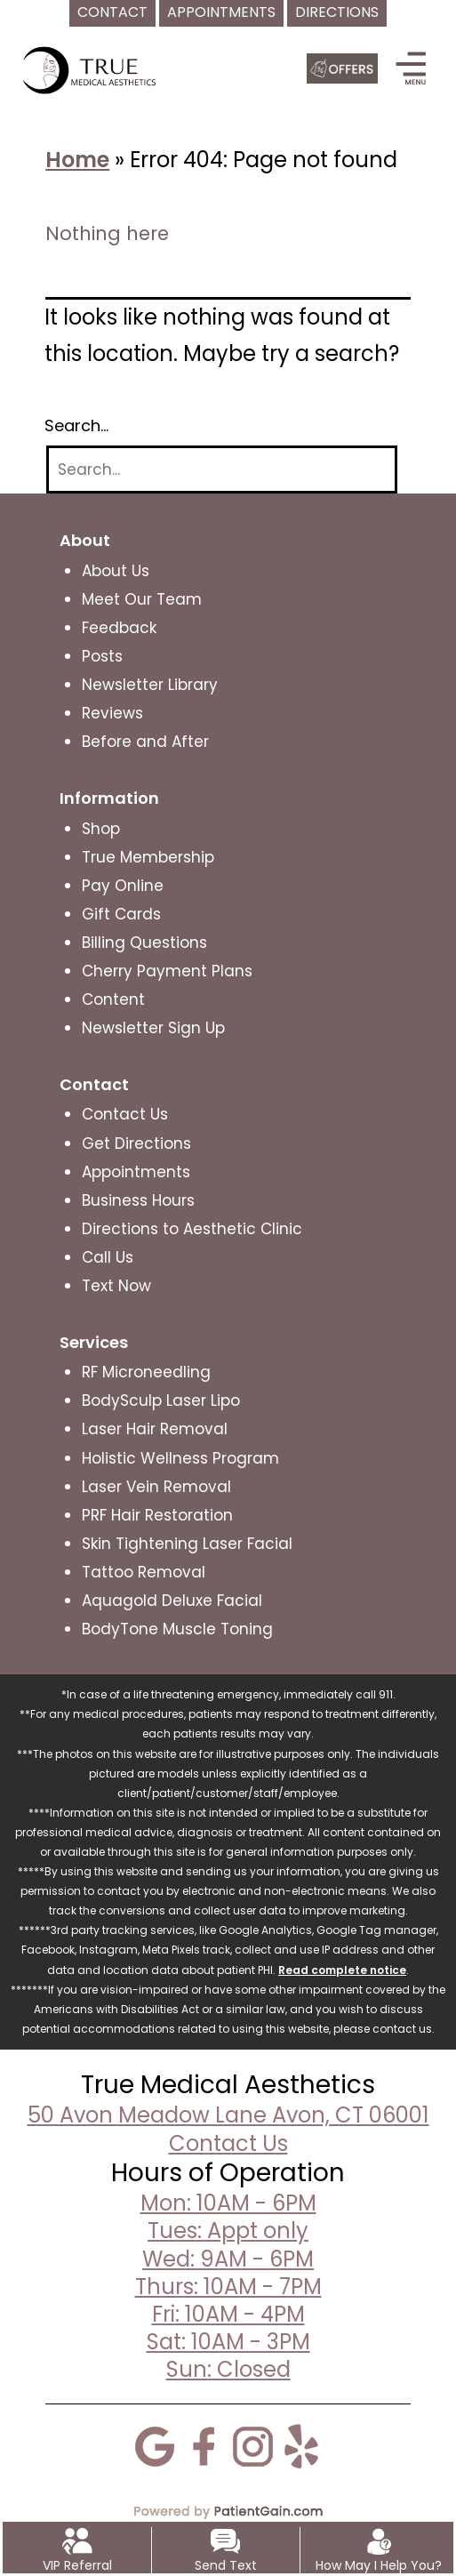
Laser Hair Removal (155, 1429)
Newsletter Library (150, 684)
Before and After (145, 741)
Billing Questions (144, 942)
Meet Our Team (142, 599)
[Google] (154, 2444)
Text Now (116, 1285)
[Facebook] (203, 2444)
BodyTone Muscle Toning (177, 1629)
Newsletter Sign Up (153, 1028)
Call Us (107, 1257)
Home (77, 159)
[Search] (221, 469)
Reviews (112, 713)
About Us (115, 571)
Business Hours (138, 1200)
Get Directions (136, 1143)
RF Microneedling (146, 1372)
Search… (76, 426)
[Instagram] (252, 2444)
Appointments (136, 1172)
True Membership (148, 857)
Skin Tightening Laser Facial (187, 1543)
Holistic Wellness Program (180, 1458)
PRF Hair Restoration (157, 1515)
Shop (101, 828)
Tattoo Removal (143, 1572)
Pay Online (123, 885)
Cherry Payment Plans (167, 971)
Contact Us (125, 1114)
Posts (102, 656)
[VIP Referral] (76, 2540)
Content (113, 999)
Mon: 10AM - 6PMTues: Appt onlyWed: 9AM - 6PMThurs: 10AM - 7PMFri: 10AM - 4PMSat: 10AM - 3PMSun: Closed (228, 2286)
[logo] (92, 69)
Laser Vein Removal (156, 1486)
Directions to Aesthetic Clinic (192, 1229)
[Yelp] (301, 2444)
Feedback (119, 627)
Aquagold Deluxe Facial (172, 1600)
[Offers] (342, 68)
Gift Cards (121, 914)
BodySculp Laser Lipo (161, 1400)
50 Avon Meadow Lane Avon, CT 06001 (228, 2115)
